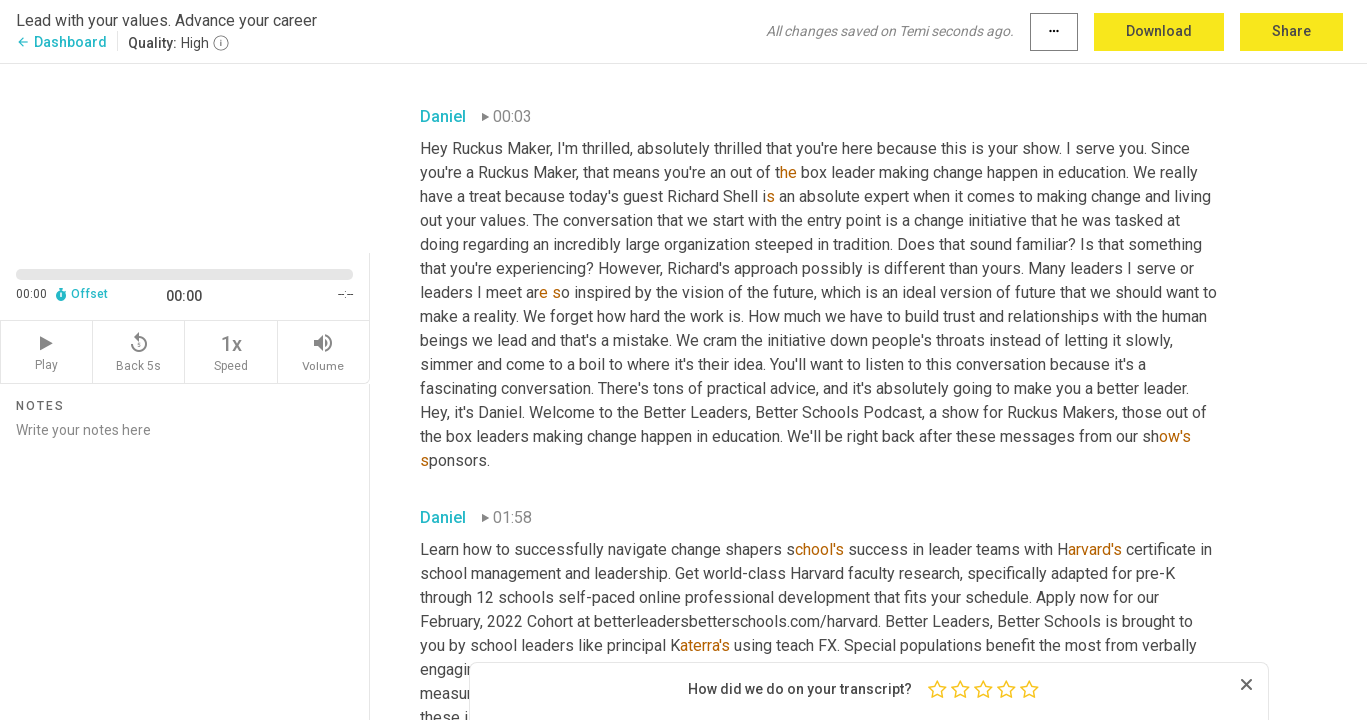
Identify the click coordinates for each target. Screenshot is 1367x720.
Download (1159, 31)
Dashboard (61, 42)
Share (1291, 31)
